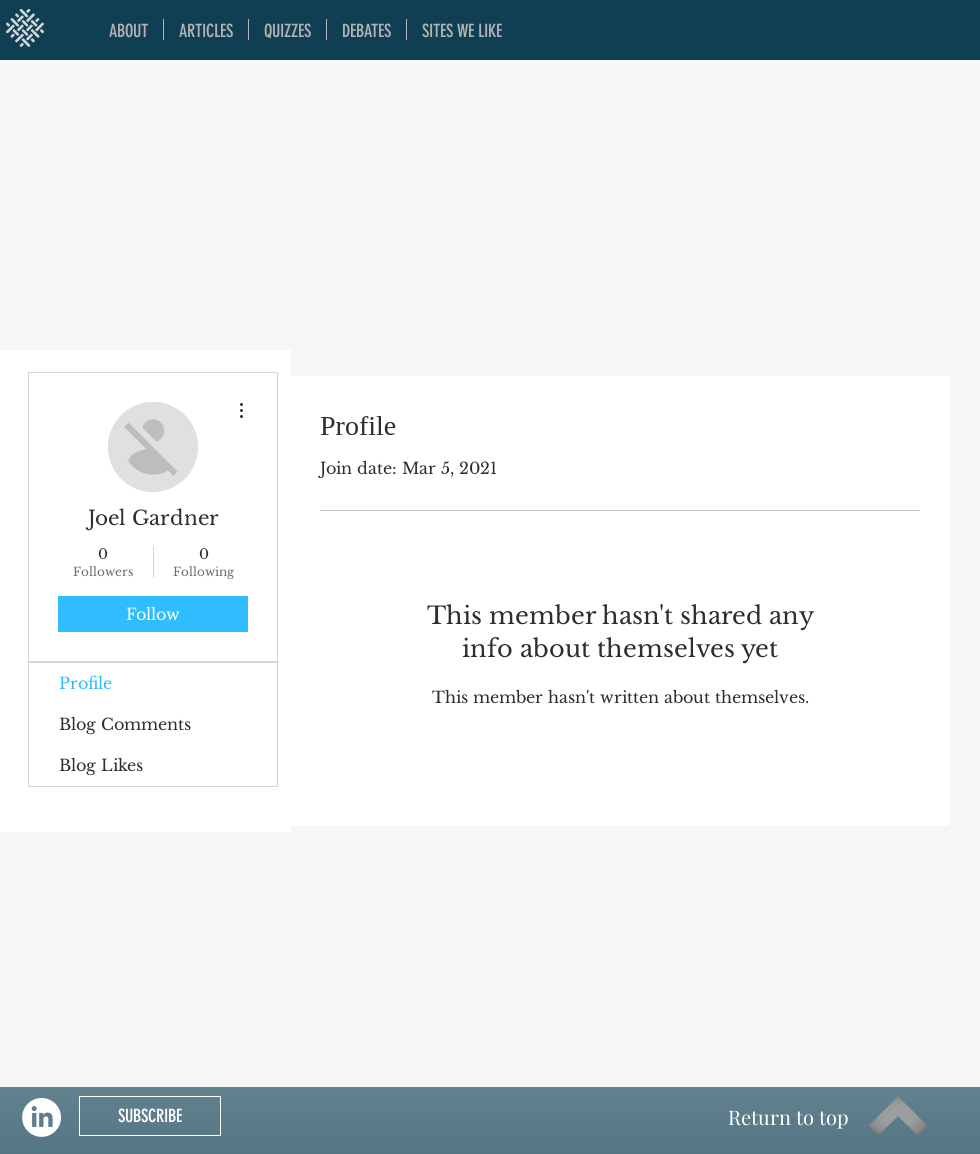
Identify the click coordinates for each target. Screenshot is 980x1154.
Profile (85, 683)
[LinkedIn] (41, 1117)
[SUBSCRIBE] (150, 1116)
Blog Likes (101, 765)
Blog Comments (125, 724)
